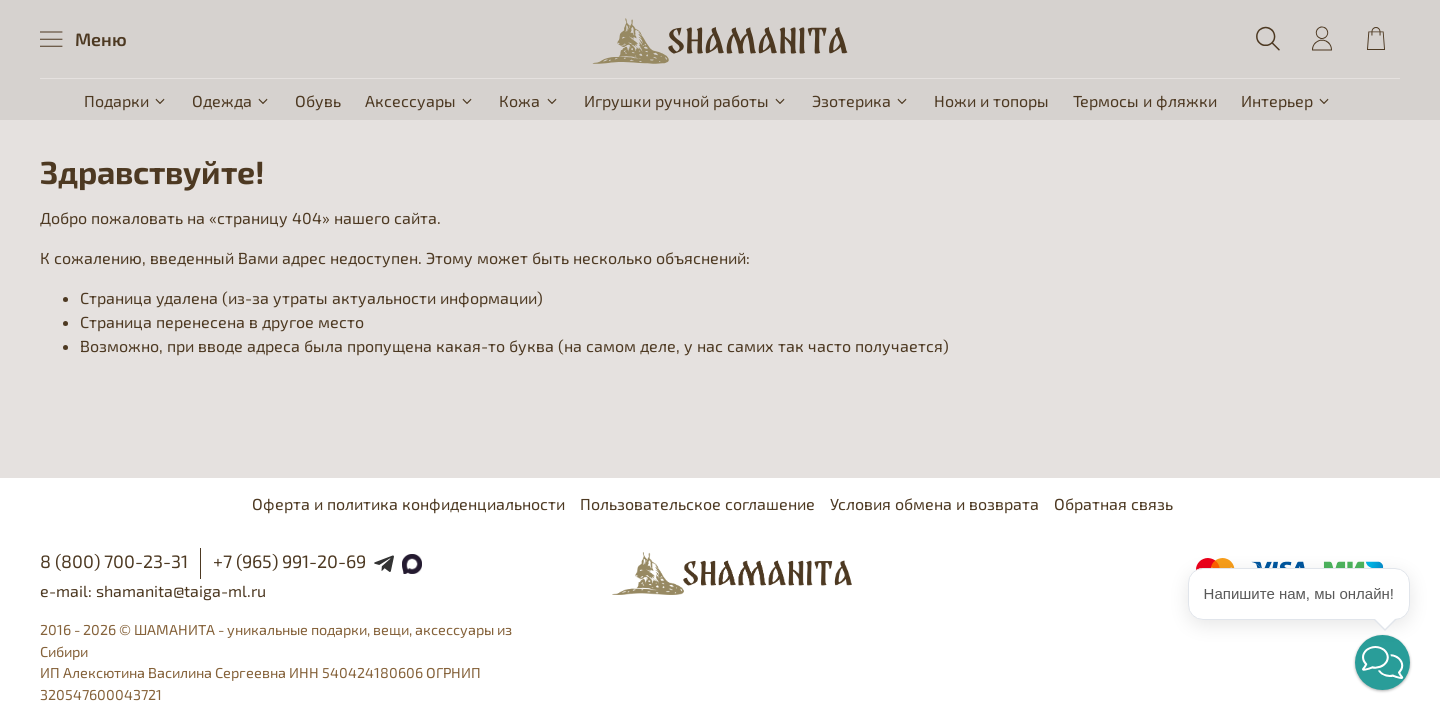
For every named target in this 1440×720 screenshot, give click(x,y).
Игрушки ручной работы (686, 100)
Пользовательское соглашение (697, 503)
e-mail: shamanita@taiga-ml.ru (153, 590)
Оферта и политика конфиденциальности (408, 503)
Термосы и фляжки (1145, 100)
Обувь (318, 100)
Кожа (529, 100)
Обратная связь (1113, 503)
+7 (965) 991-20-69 (289, 561)
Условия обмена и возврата (934, 503)
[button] (1382, 662)
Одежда (231, 100)
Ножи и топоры (991, 100)
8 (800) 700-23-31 (114, 561)
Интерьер (1286, 100)
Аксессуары (420, 100)
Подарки (126, 100)
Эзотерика (861, 100)
